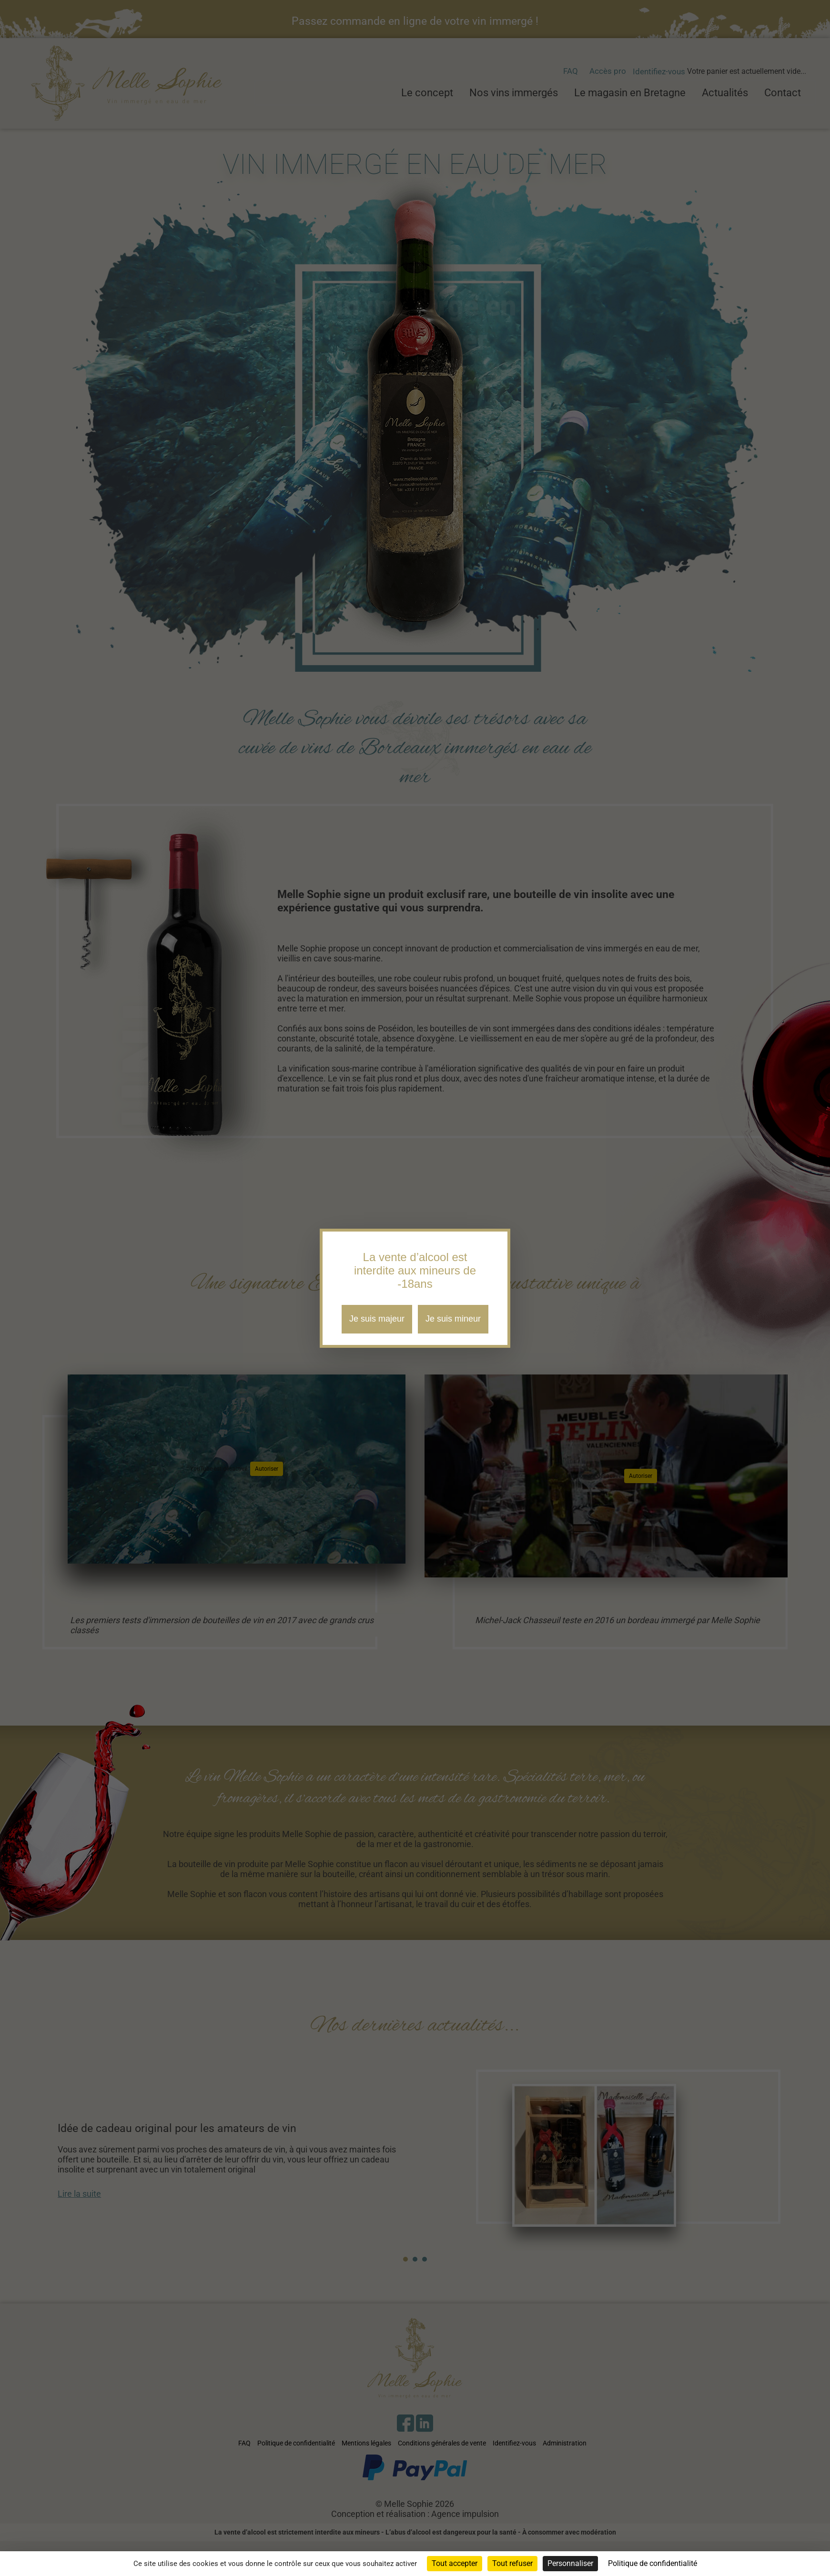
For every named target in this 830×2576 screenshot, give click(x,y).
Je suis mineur (453, 1318)
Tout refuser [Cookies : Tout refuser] (512, 2563)
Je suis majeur (377, 1318)
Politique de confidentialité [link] (652, 2563)
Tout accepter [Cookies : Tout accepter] (454, 2563)
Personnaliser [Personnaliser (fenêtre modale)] (570, 2563)
